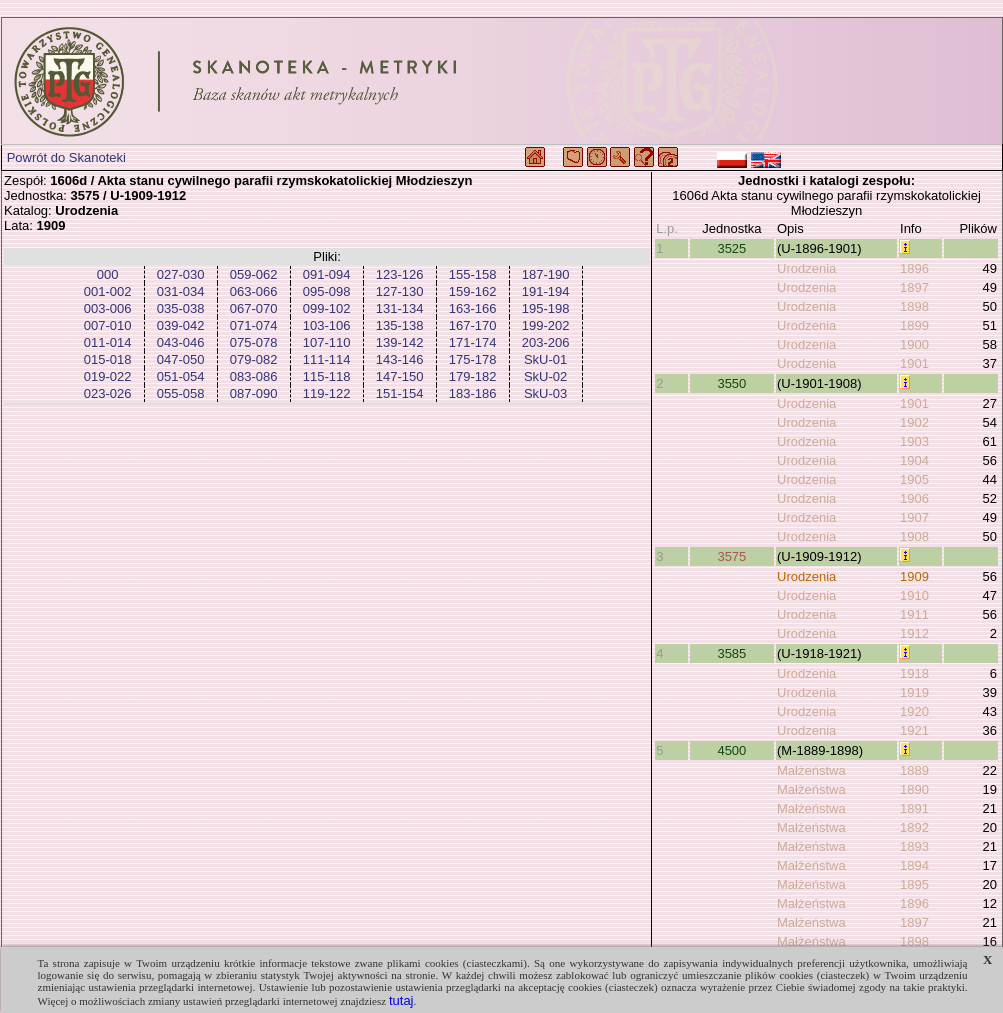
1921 (914, 730)
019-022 (108, 376)
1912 (914, 633)
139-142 (400, 342)
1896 (914, 268)
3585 (731, 653)
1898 (914, 306)
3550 (731, 383)
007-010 (108, 325)
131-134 (400, 308)
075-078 (254, 342)
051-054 (181, 376)
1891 (914, 808)
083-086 (254, 376)
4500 (731, 750)
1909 (914, 576)
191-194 (546, 291)
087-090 (254, 393)
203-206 (546, 342)
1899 (914, 325)
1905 (914, 479)
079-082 (254, 359)
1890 (914, 789)
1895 (914, 884)
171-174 (473, 342)
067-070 (254, 308)
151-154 (400, 393)
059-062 (254, 274)
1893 (914, 846)
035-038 (181, 308)
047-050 (181, 359)
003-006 (108, 308)
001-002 (108, 291)
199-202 (546, 325)
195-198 (546, 308)
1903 (914, 441)
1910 (914, 595)
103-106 (327, 325)
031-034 (181, 291)
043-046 (181, 342)
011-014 (108, 342)
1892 (914, 827)
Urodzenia (806, 268)
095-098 (327, 291)
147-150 (400, 376)
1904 (914, 460)
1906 (914, 498)
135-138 (400, 325)
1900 (914, 344)
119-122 (327, 393)
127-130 (400, 291)
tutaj (401, 1000)
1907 (914, 517)
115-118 (327, 376)
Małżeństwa (811, 770)
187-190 (546, 274)
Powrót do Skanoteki (66, 157)
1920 (914, 711)
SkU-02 (545, 376)
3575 (731, 556)
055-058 (181, 393)
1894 (914, 865)
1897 (914, 287)
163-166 (473, 308)
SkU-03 (545, 393)
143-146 (400, 359)
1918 (914, 673)
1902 (914, 422)
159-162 (473, 291)
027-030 (181, 274)
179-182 (473, 376)
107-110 (327, 342)
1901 (914, 363)
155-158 (473, 274)
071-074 (254, 325)
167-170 (473, 325)
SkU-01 (545, 359)
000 (108, 274)
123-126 (400, 274)
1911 (914, 614)
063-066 (254, 291)
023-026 (108, 393)
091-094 (327, 274)
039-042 (181, 325)
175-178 (473, 359)
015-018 (108, 359)
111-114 (327, 359)
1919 (914, 692)
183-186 (473, 393)
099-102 (327, 308)
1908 (914, 536)
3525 (731, 248)
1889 (914, 770)
